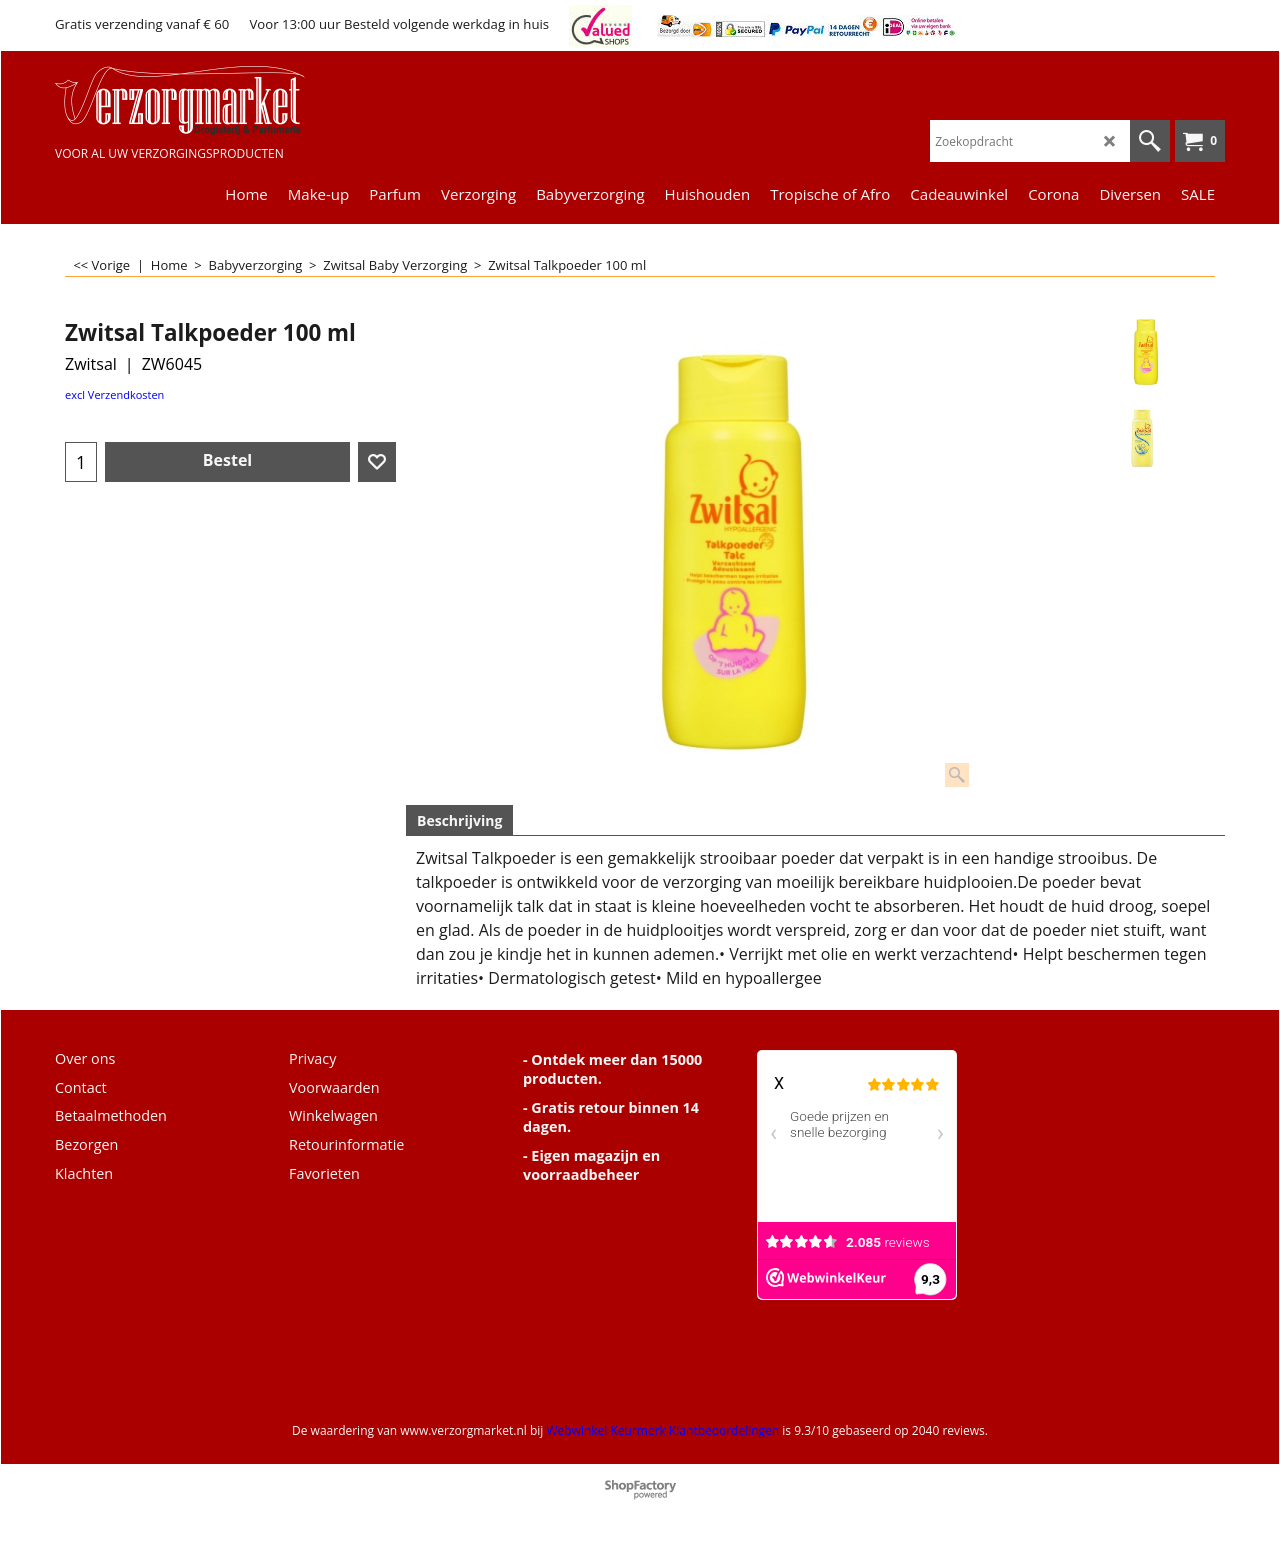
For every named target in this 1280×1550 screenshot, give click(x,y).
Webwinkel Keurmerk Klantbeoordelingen (662, 1430)
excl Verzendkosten (114, 394)
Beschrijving (459, 820)
